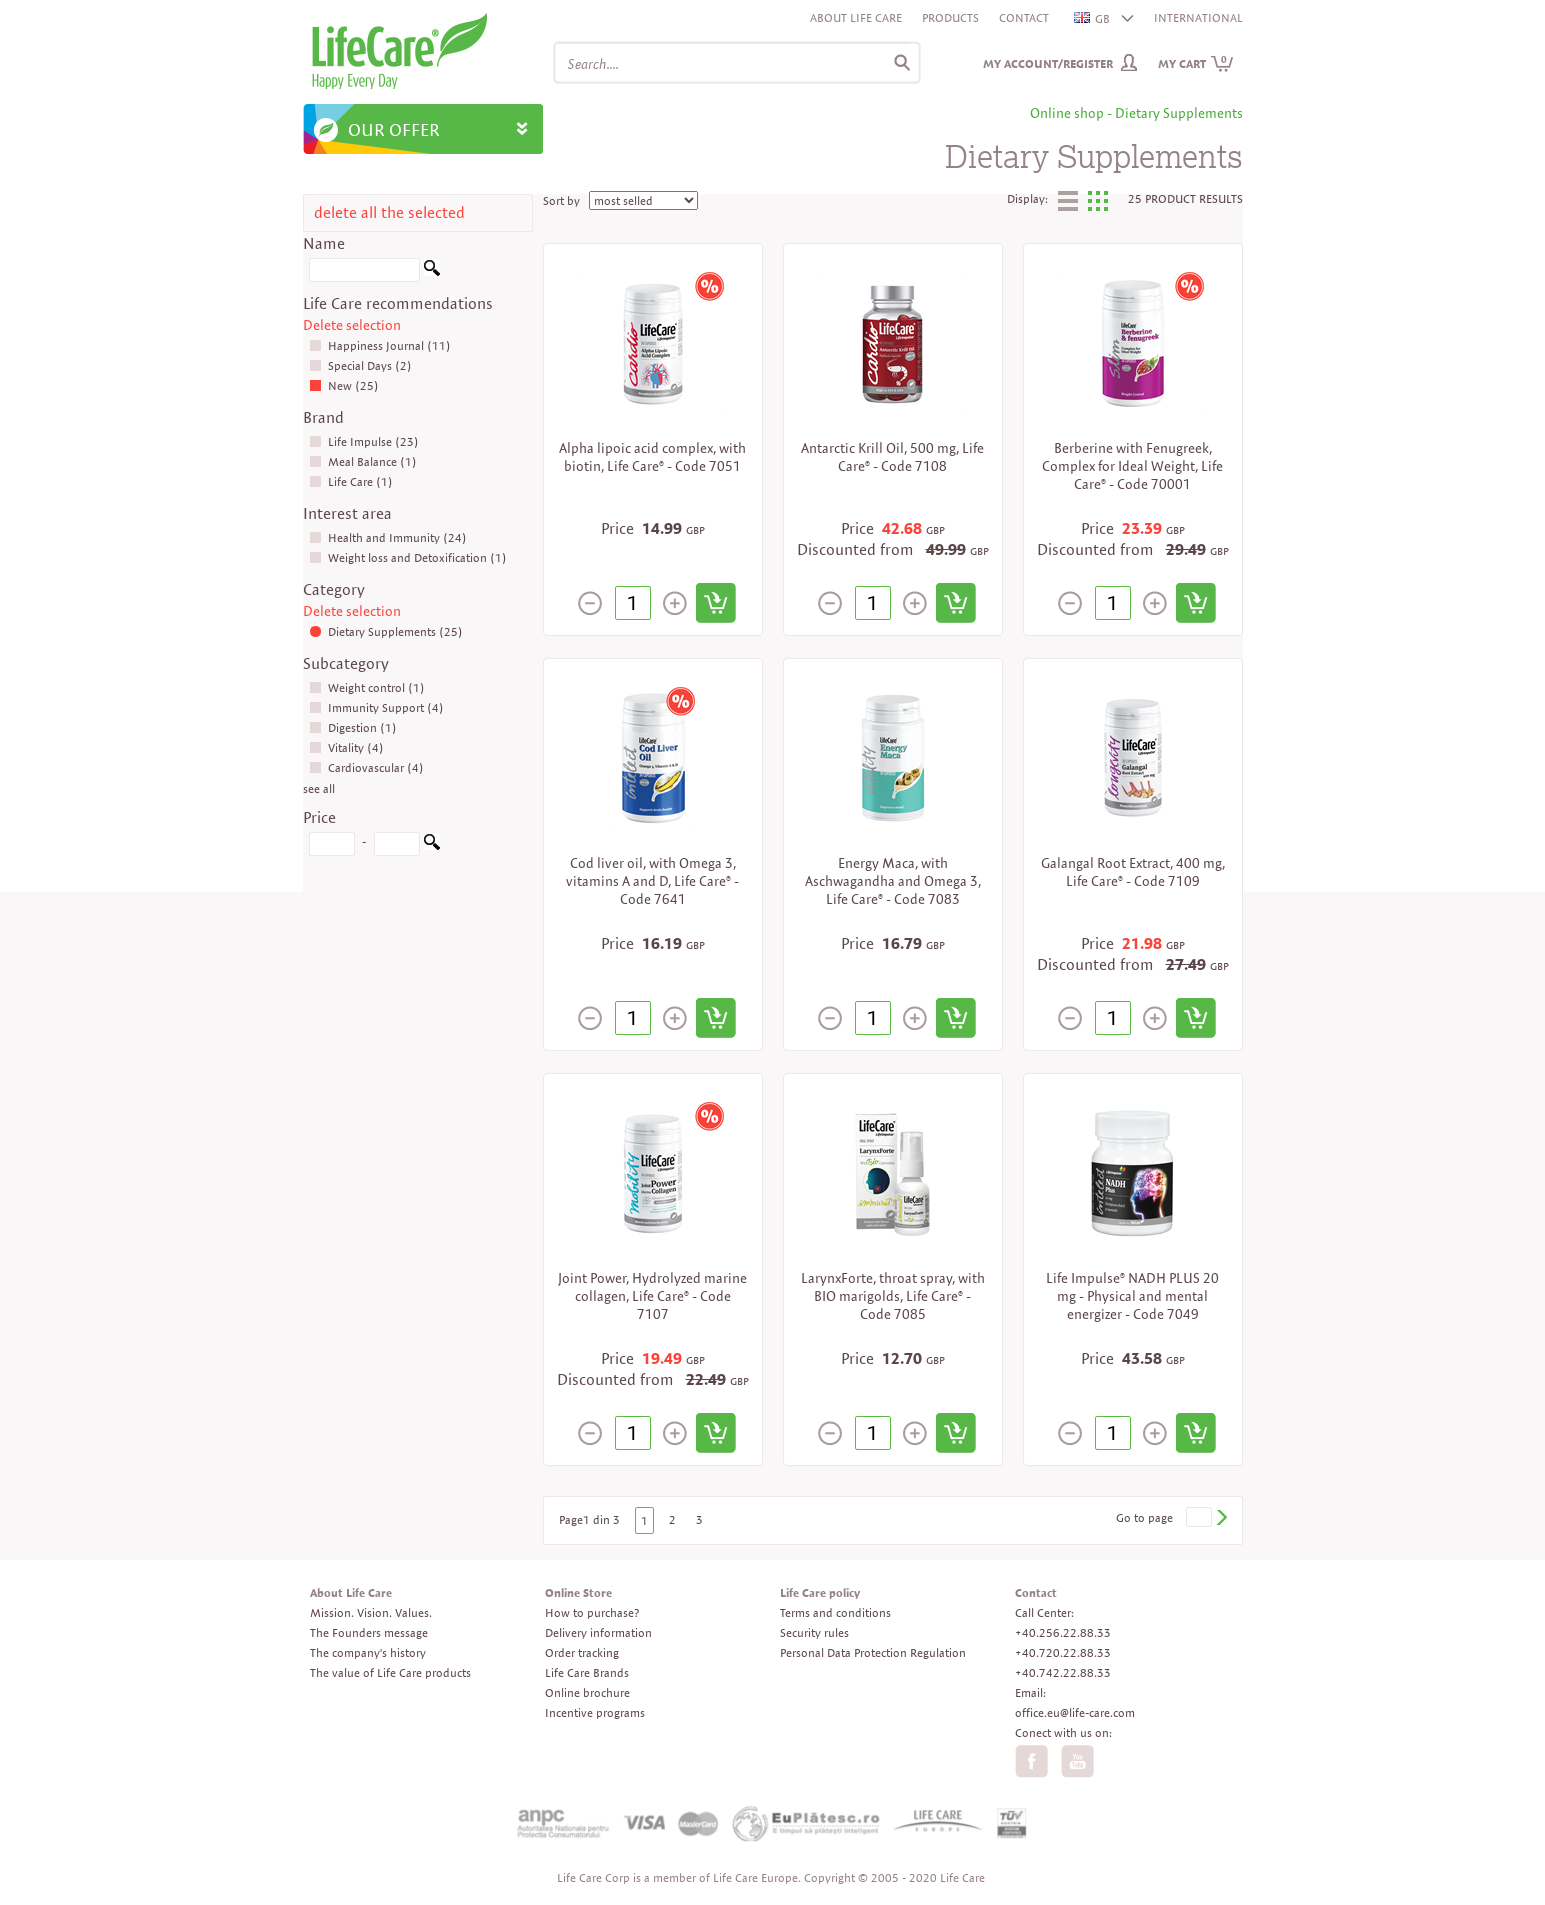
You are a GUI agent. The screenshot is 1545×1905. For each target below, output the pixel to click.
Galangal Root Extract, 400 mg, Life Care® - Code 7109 (1133, 872)
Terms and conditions (835, 1612)
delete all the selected (389, 212)
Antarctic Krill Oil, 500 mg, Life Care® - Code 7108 (892, 457)
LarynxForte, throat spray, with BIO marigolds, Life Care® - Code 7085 (893, 1296)
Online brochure (587, 1692)
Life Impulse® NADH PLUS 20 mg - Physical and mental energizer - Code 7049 (1132, 1296)
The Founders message (369, 1632)
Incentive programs (595, 1712)
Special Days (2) (360, 365)
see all (319, 788)
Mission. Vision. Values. (371, 1612)
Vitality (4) (346, 747)
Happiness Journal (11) (380, 345)
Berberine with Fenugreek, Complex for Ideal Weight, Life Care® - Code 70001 (1132, 466)
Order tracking (582, 1652)
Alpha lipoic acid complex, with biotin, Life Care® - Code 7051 (652, 457)
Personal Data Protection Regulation (873, 1652)
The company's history (368, 1652)
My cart (1196, 63)
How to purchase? (592, 1612)
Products (950, 17)
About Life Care (856, 17)
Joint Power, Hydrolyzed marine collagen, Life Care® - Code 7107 (652, 1296)
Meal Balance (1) (363, 461)
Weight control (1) (367, 687)
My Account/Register (1048, 63)
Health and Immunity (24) (388, 537)
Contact (1024, 17)
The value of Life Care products (390, 1672)
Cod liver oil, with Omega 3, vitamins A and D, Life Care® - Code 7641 (652, 881)
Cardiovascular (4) (366, 767)
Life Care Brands (587, 1672)
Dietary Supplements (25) (386, 631)
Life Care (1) (351, 481)
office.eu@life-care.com (1075, 1712)
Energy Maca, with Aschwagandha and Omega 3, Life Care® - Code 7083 (893, 881)
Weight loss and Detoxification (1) (408, 557)
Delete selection (352, 325)
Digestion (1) (353, 727)
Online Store (578, 1592)
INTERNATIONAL (1198, 17)
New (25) (344, 385)
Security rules (814, 1632)
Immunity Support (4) (376, 707)
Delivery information (598, 1632)
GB (1093, 18)
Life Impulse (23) (364, 441)
